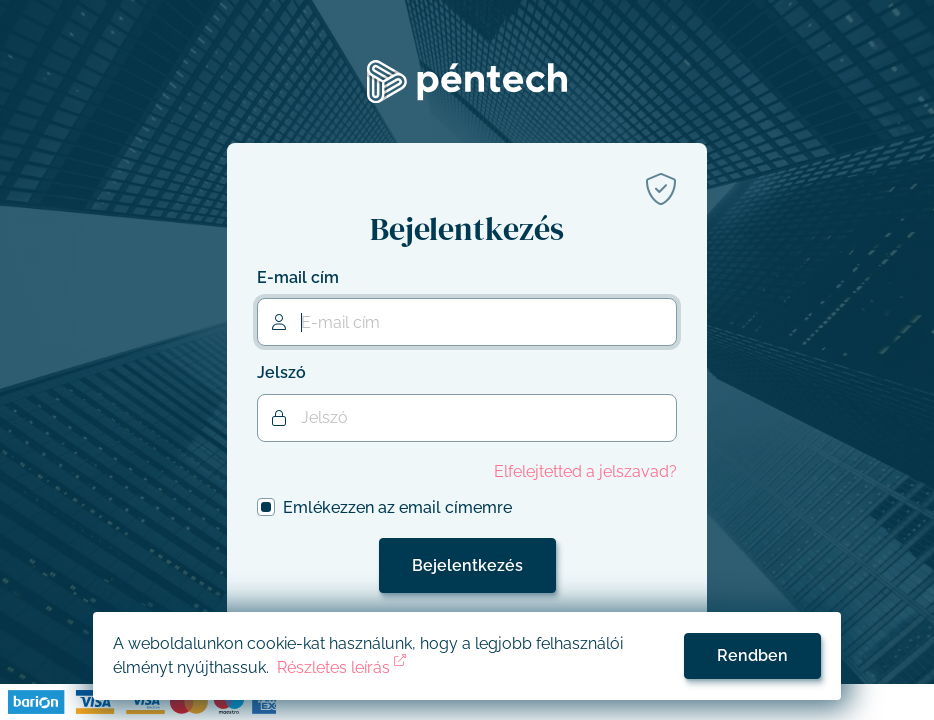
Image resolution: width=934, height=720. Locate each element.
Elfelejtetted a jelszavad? (585, 471)
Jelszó (281, 372)
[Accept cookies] (752, 656)
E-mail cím (298, 277)
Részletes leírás (341, 667)
